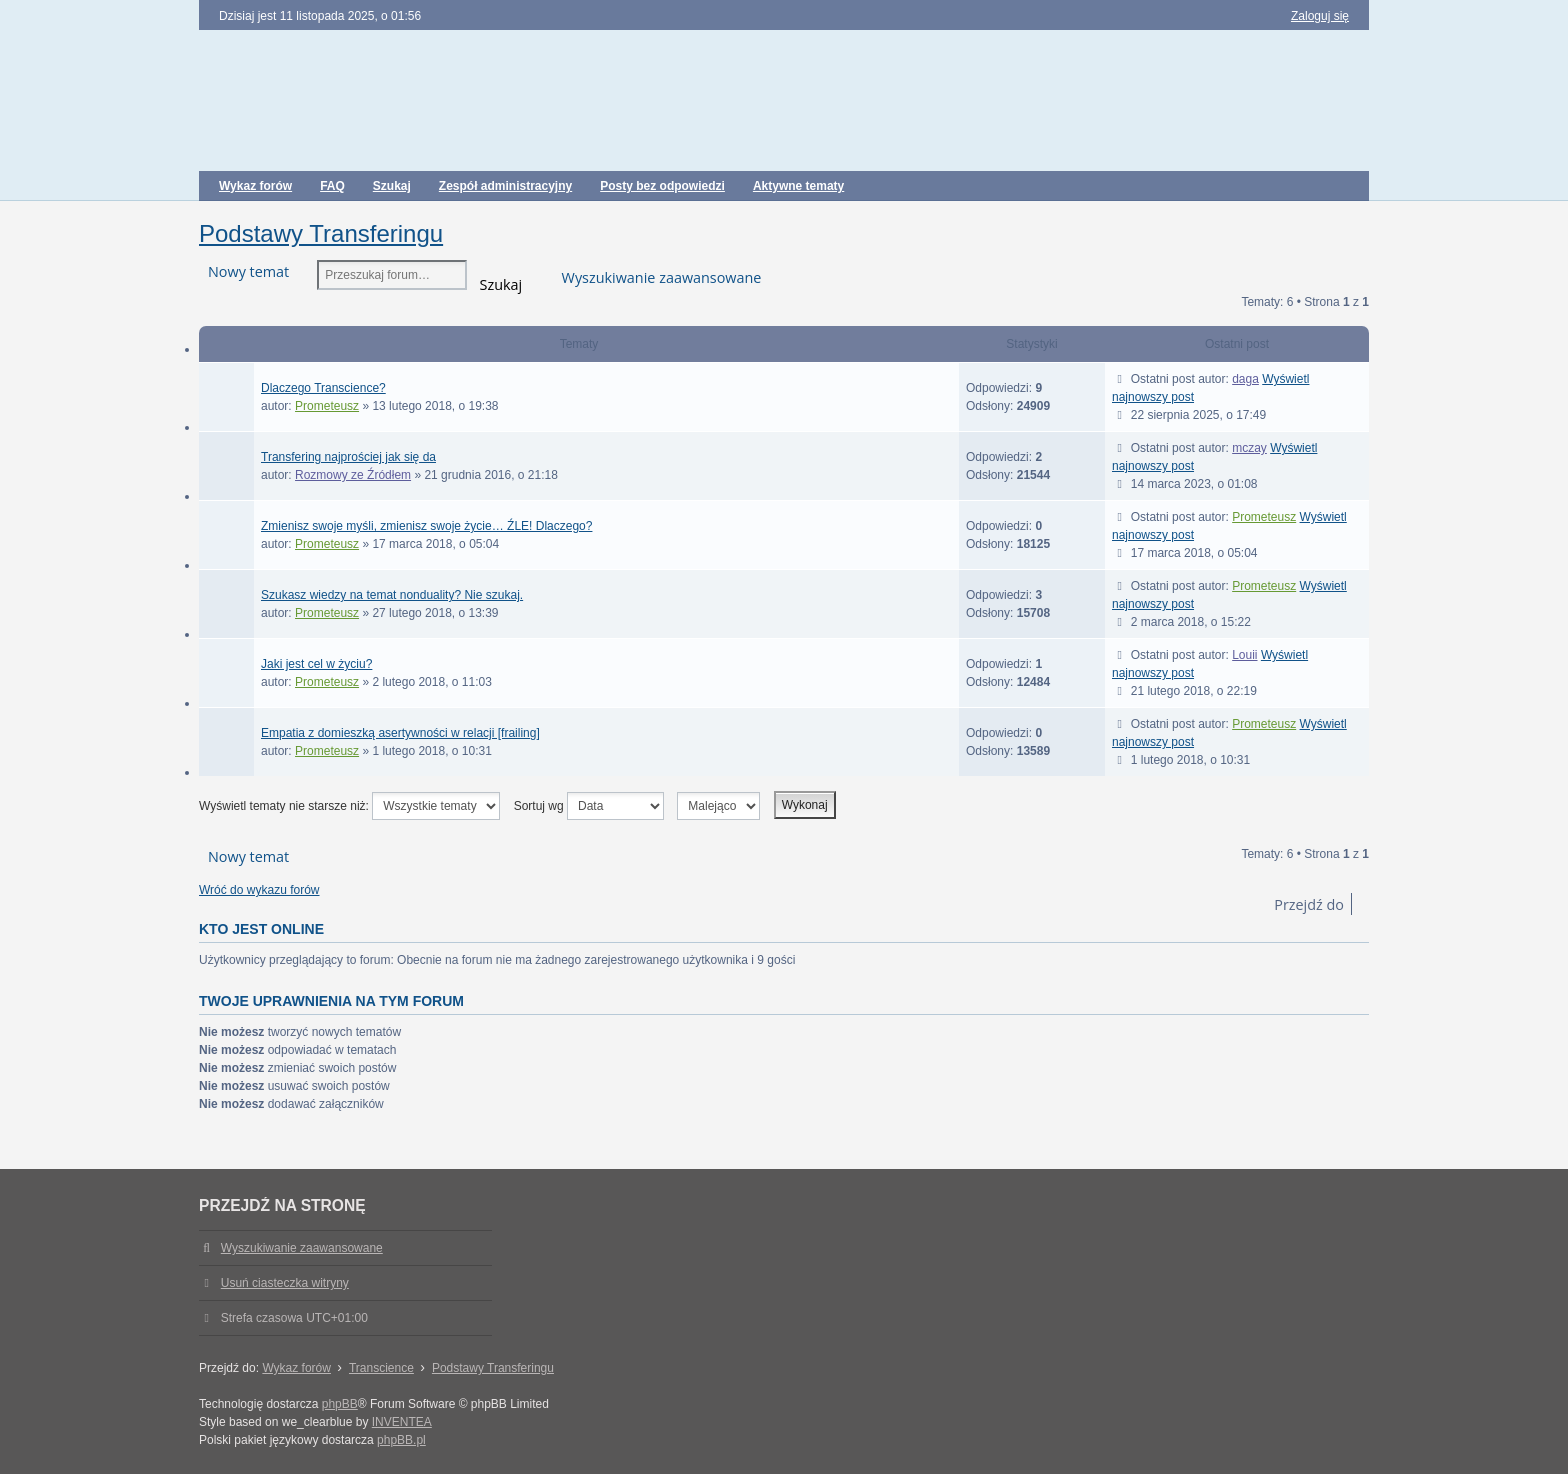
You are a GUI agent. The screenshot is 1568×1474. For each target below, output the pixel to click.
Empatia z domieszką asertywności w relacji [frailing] (400, 733)
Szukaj (501, 282)
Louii (1244, 655)
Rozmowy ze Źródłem (353, 475)
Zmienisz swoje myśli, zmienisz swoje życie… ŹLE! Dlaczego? (426, 526)
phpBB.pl (401, 1440)
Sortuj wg (589, 806)
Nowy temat (248, 271)
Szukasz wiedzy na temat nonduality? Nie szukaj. (392, 595)
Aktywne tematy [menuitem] (798, 186)
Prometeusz (327, 406)
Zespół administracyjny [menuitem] (505, 186)
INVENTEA (402, 1422)
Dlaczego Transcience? (323, 388)
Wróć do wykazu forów (259, 890)
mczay (1249, 448)
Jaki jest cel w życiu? (316, 664)
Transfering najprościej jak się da (348, 457)
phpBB (340, 1404)
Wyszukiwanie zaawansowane (662, 277)
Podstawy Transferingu (321, 233)
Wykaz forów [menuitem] (255, 186)
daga (1245, 379)
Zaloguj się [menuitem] (1320, 16)
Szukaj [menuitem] (392, 186)
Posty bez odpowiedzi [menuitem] (662, 186)
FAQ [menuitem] (332, 186)
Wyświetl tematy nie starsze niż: (349, 806)
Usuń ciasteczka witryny (285, 1283)
